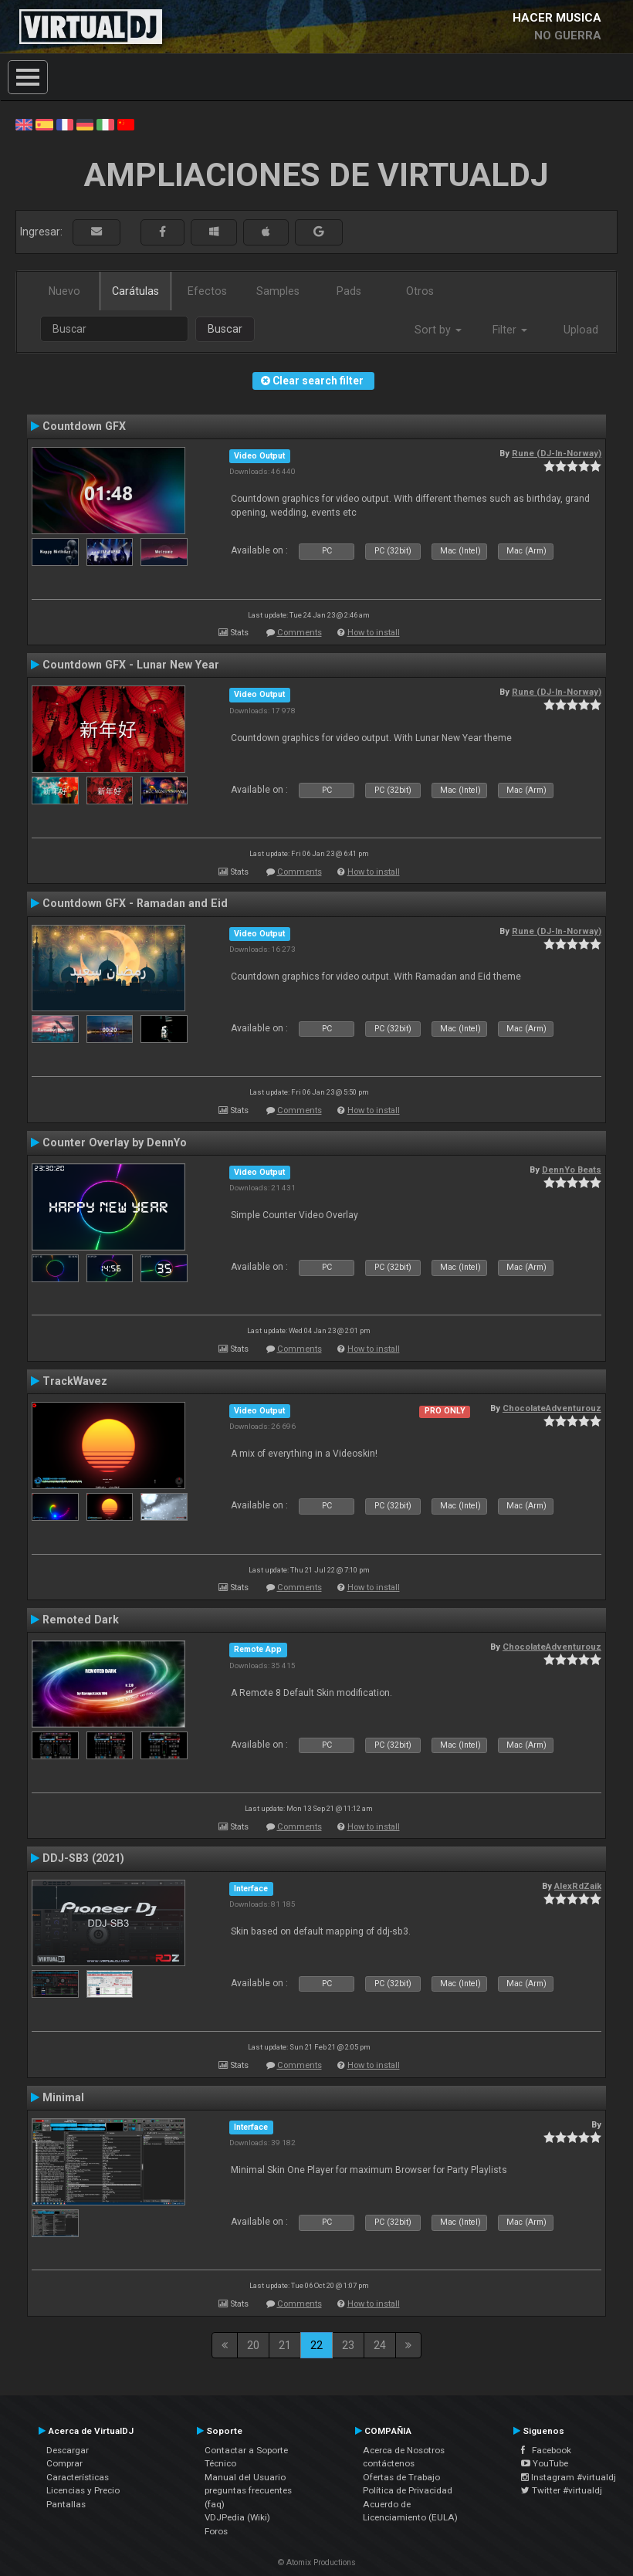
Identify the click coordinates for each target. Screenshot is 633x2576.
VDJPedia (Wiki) (237, 2517)
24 (380, 2345)
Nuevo (64, 291)
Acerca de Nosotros (404, 2450)
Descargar (67, 2450)
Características (77, 2477)
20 (253, 2345)
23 (348, 2345)
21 (285, 2345)
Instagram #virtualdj (568, 2477)
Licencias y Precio (83, 2490)
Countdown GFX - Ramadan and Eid (135, 903)
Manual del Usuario (245, 2477)
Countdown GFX (84, 426)
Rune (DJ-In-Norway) (556, 453)
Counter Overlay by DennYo (114, 1142)
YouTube (544, 2463)
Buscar (225, 329)
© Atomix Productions (317, 2562)
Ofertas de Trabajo (401, 2477)
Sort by (438, 329)
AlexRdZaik (577, 1885)
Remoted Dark (80, 1619)
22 (316, 2345)
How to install (373, 633)
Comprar (64, 2463)
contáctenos (389, 2463)
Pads (349, 291)
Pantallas (66, 2504)
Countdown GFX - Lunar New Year (130, 664)
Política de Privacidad (407, 2490)
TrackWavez (74, 1381)
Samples (278, 291)
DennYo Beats (571, 1169)
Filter (510, 329)
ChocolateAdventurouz (552, 1408)
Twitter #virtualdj (561, 2490)
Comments (299, 633)
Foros (216, 2531)
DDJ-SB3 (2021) (83, 1858)
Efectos (207, 291)
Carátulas (135, 291)
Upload (581, 329)
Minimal (63, 2097)
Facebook (546, 2450)
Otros (420, 291)
